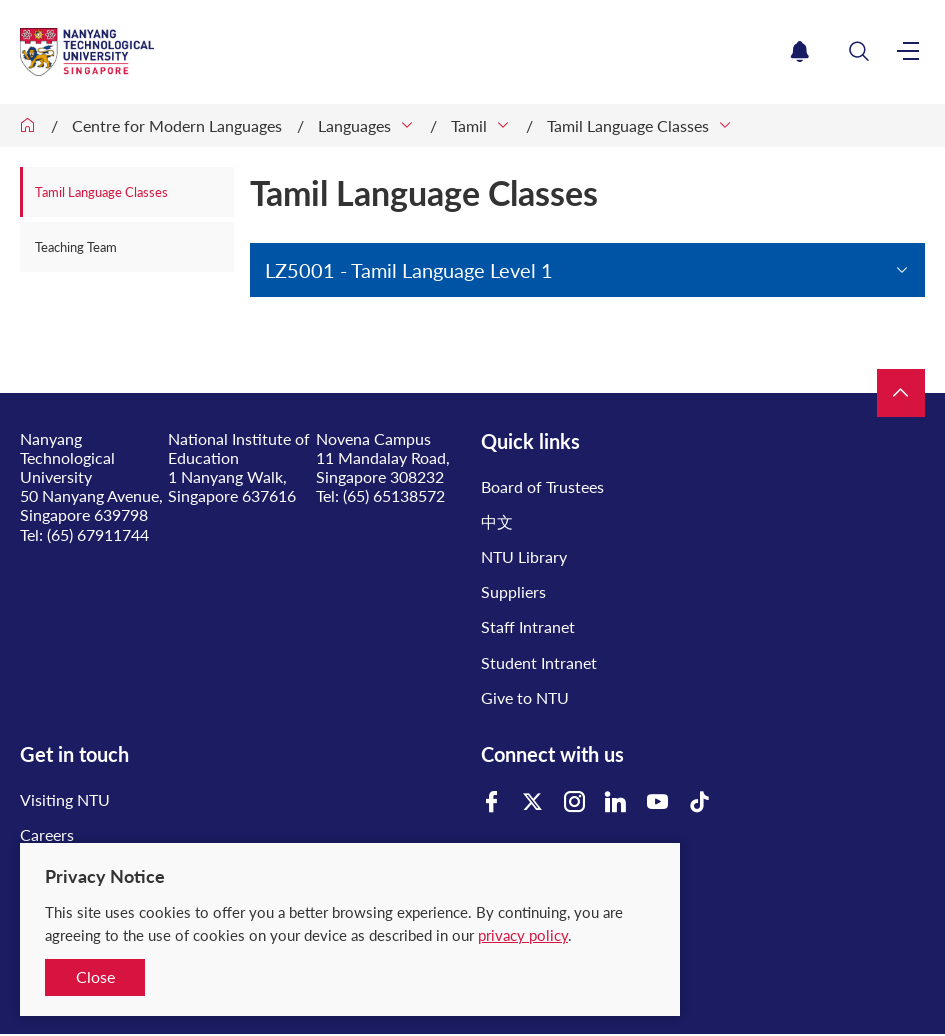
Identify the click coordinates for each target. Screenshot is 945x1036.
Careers (47, 834)
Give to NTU (525, 697)
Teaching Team (76, 247)
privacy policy (523, 935)
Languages (354, 125)
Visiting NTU (65, 799)
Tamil (469, 125)
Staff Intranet (528, 626)
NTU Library (524, 556)
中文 (497, 521)
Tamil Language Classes (628, 125)
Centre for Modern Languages (177, 125)
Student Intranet (539, 662)
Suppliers (513, 591)
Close (95, 976)
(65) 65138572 (394, 495)
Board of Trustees (542, 486)
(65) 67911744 (98, 534)
